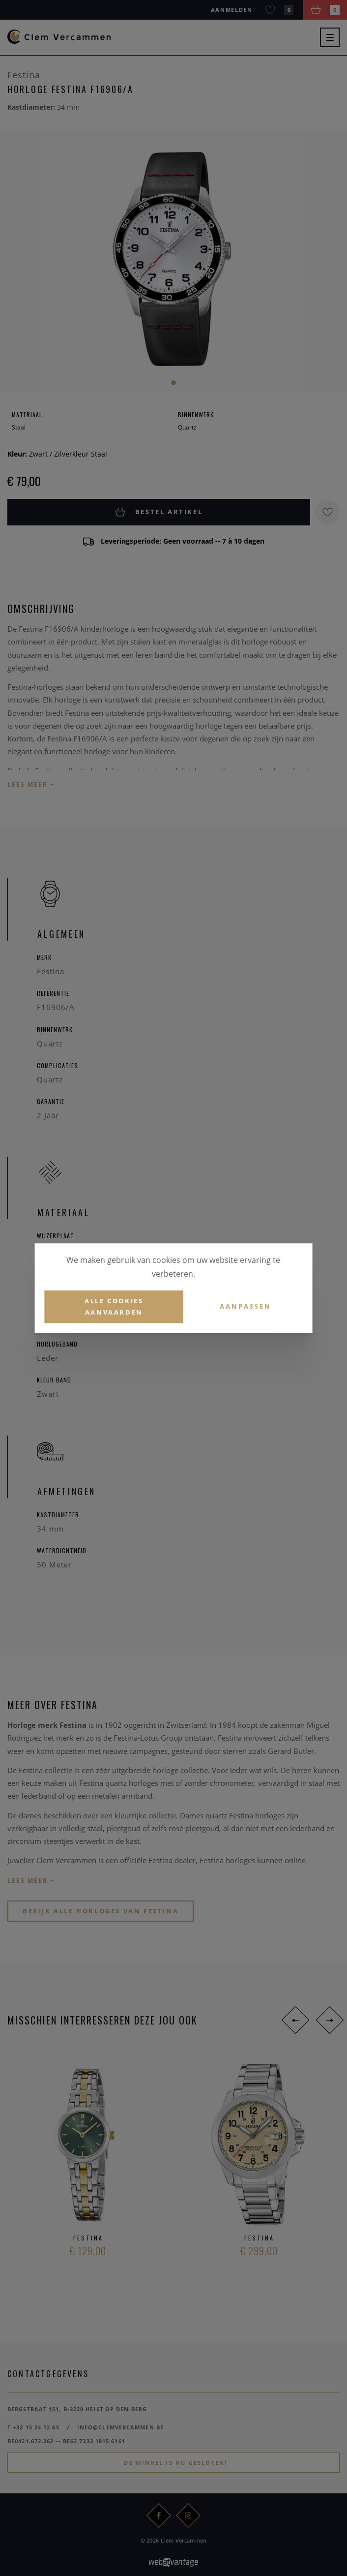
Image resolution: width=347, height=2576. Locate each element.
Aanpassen (245, 1306)
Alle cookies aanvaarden (114, 1306)
